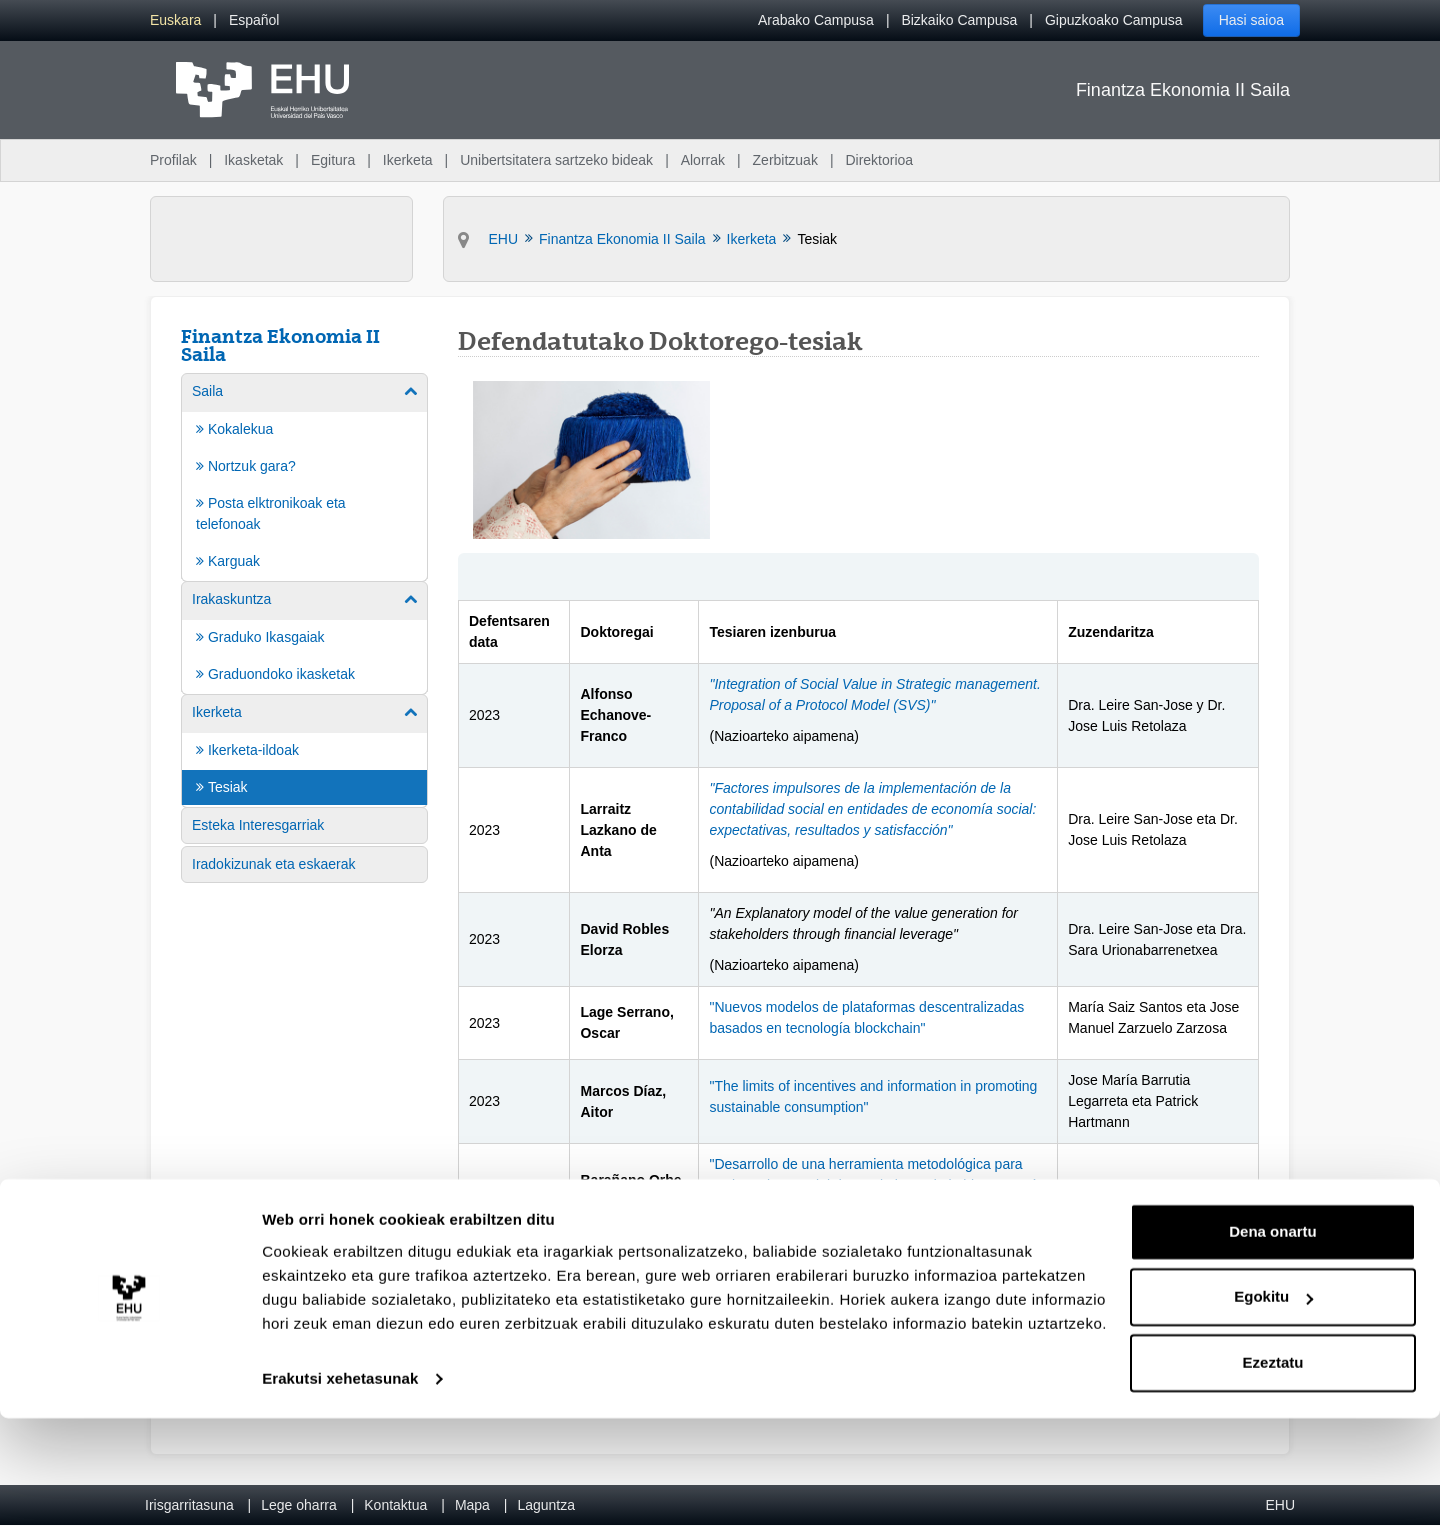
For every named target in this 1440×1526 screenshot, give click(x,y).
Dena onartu (1273, 1339)
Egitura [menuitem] (333, 160)
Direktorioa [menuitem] (879, 160)
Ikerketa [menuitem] (408, 160)
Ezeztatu (1273, 1470)
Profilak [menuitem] (173, 160)
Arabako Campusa (816, 20)
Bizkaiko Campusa (959, 20)
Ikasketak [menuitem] (253, 160)
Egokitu (1273, 1404)
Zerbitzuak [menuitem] (785, 160)
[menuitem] (175, 20)
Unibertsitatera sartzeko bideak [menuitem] (556, 160)
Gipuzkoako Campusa (1114, 20)
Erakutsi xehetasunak (340, 1486)
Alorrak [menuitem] (703, 160)
